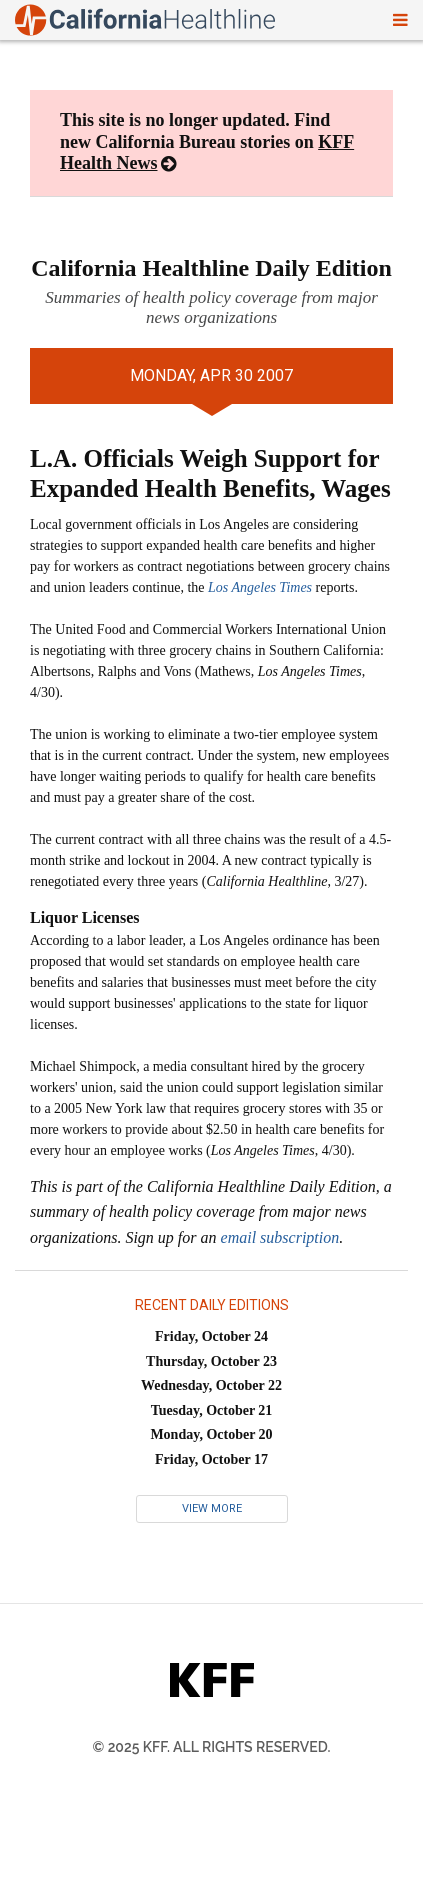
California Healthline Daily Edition (211, 268)
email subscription (280, 1237)
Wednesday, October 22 (211, 1385)
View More (212, 1508)
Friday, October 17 (211, 1459)
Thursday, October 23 (211, 1361)
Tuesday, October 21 (212, 1410)
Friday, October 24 (211, 1336)
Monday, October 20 (211, 1434)
